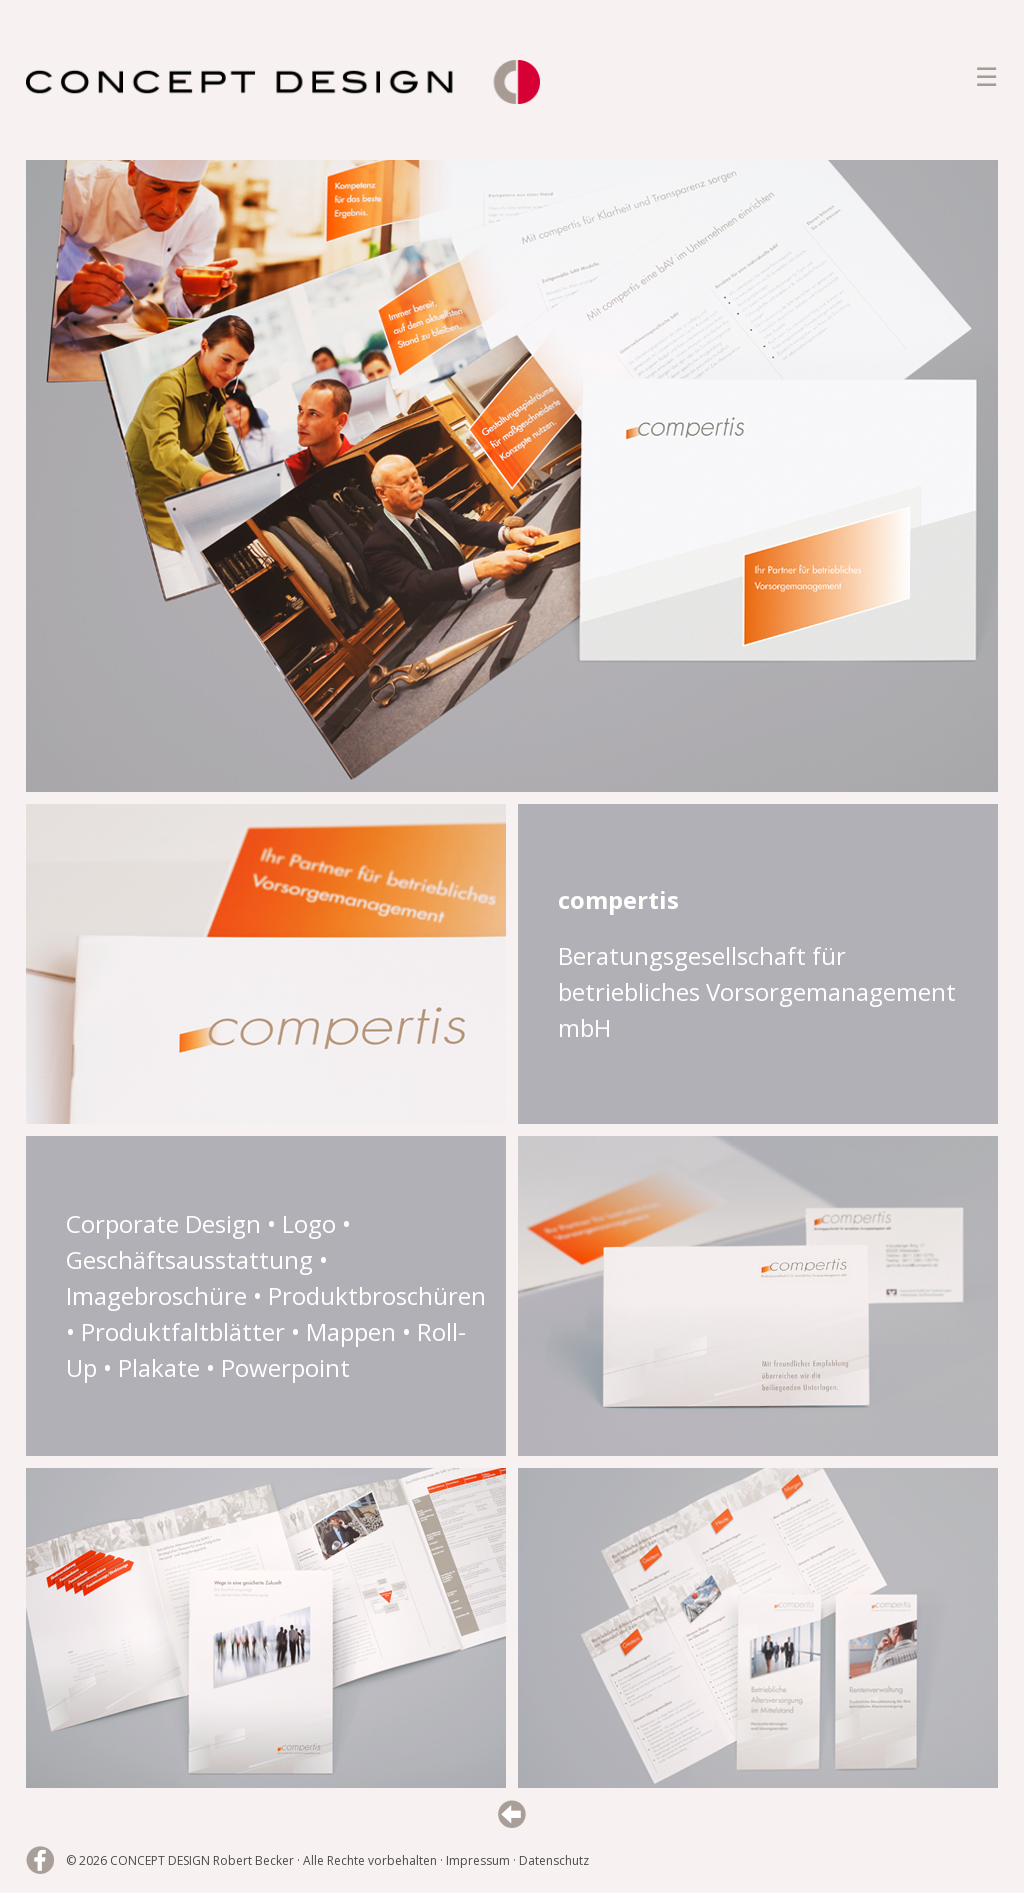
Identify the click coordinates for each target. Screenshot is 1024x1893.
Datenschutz (554, 1860)
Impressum (478, 1860)
